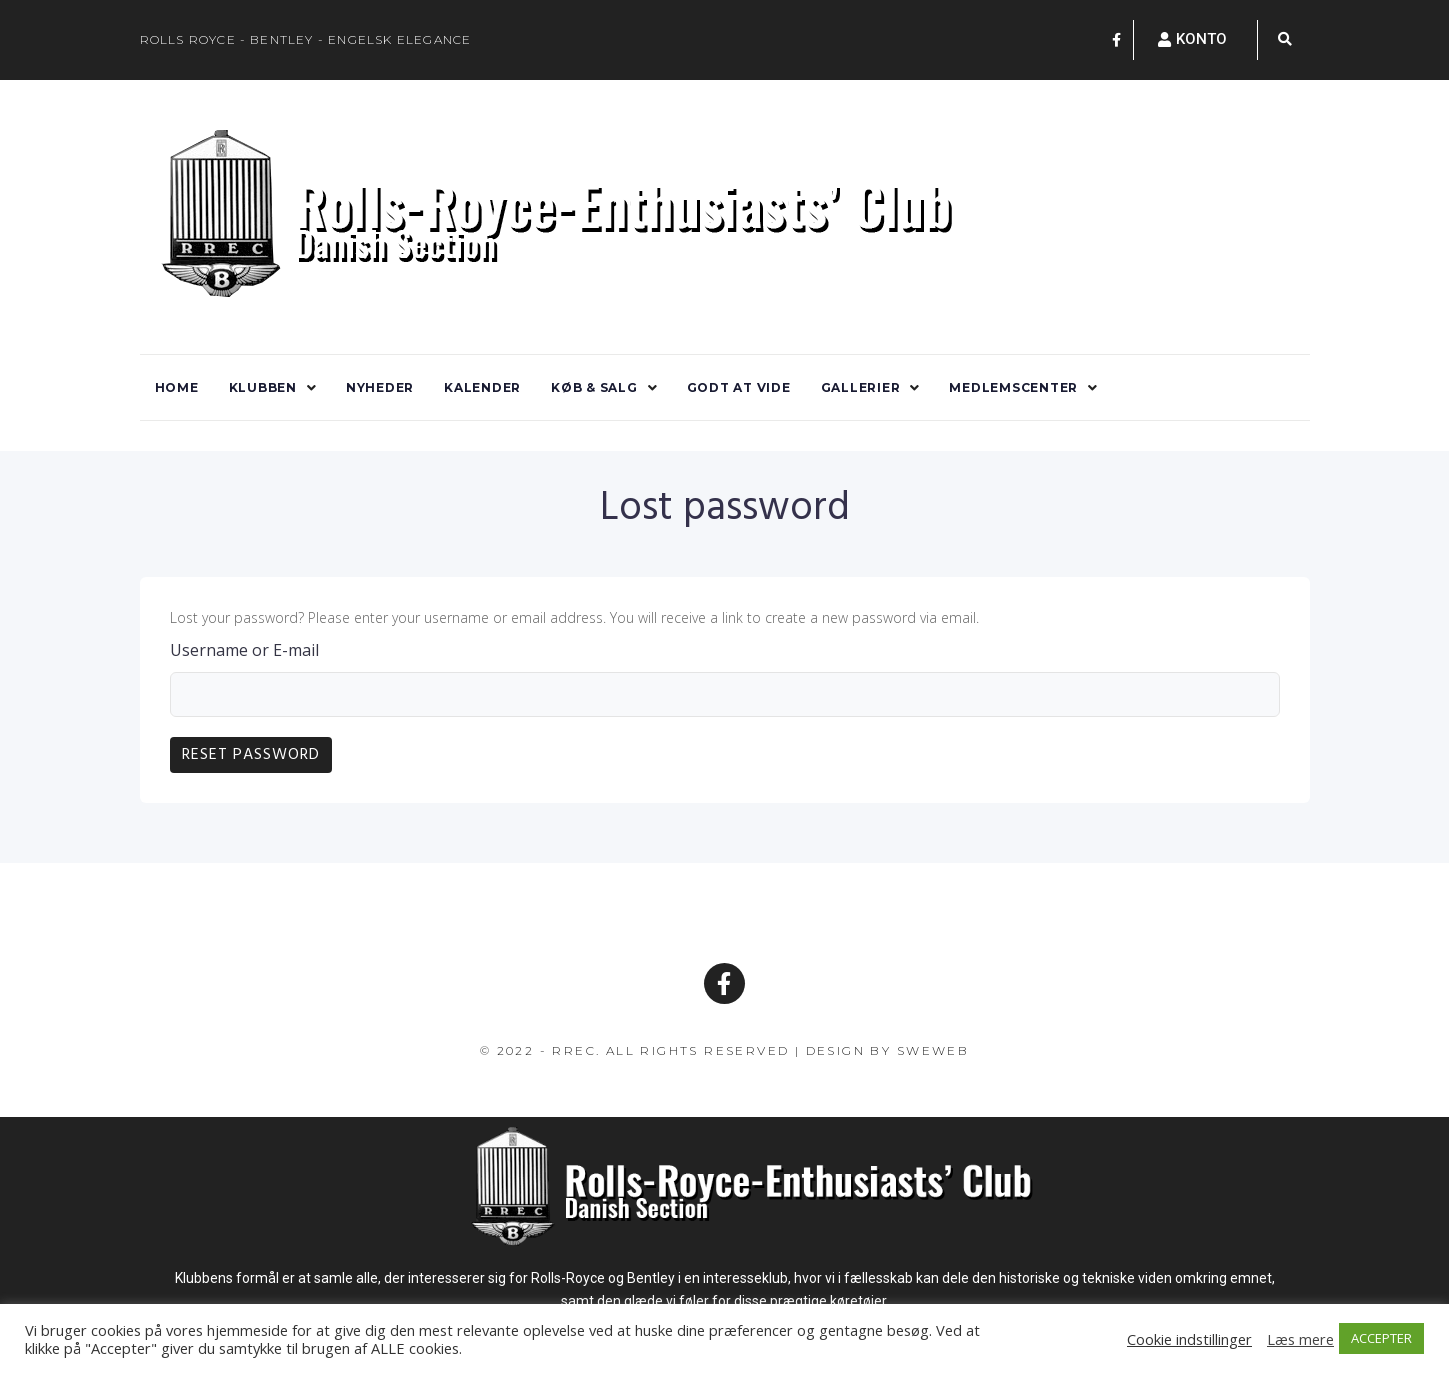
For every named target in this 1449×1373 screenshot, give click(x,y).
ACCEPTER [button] (1381, 1338)
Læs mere (1300, 1339)
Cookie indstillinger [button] (1189, 1339)
